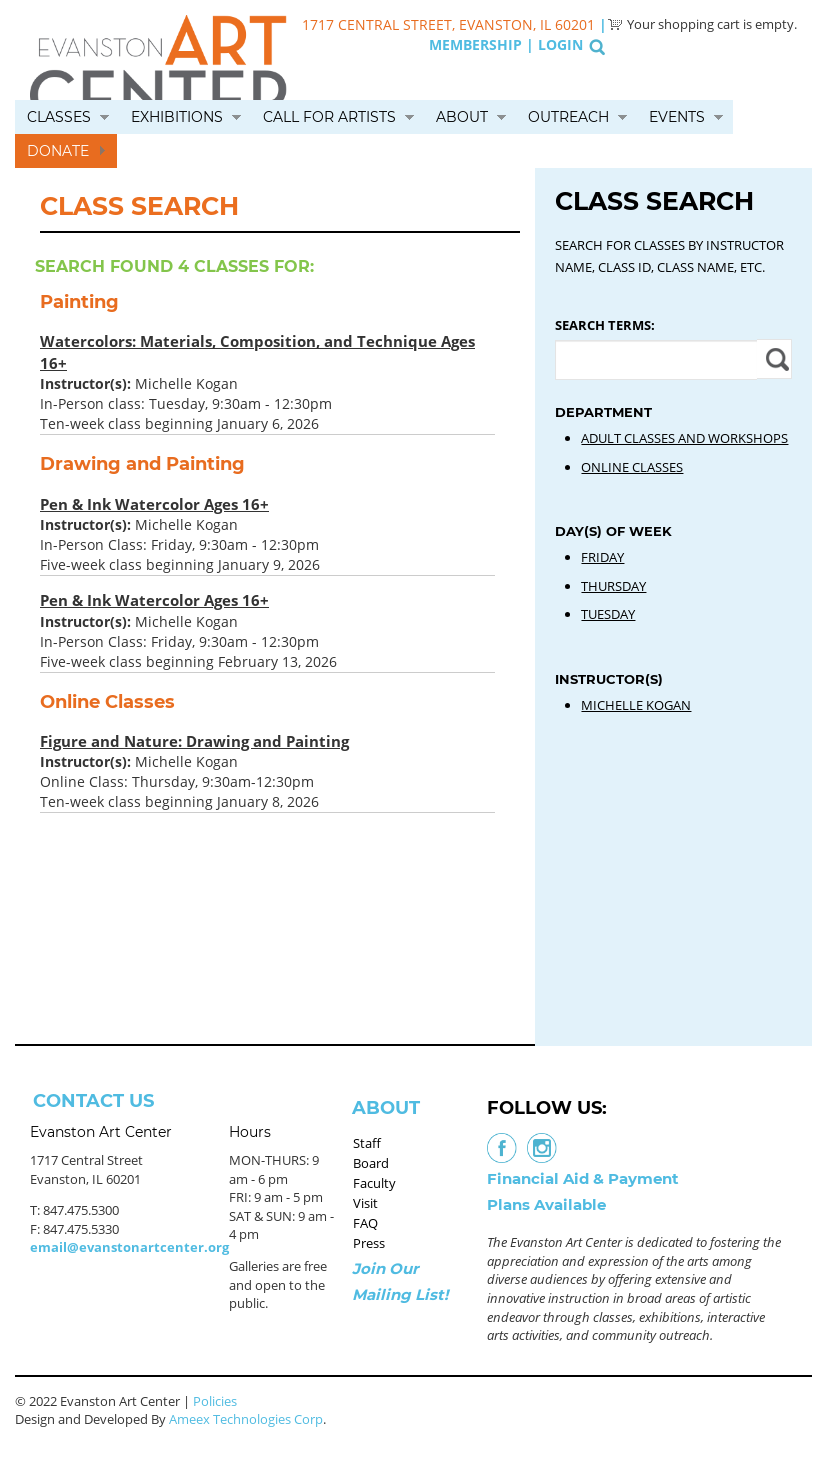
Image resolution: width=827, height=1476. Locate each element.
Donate (58, 151)
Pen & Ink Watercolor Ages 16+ (154, 504)
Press (369, 1243)
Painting (79, 302)
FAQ (365, 1223)
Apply (774, 359)
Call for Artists (329, 117)
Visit (365, 1203)
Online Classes (107, 702)
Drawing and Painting (142, 464)
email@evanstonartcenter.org (129, 1247)
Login (560, 44)
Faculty (374, 1183)
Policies (215, 1401)
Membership (475, 44)
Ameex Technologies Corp (246, 1419)
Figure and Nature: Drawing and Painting (194, 741)
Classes (59, 117)
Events (677, 117)
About (462, 117)
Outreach (568, 117)
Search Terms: (605, 325)
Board (371, 1163)
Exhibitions (177, 117)
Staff (367, 1143)
